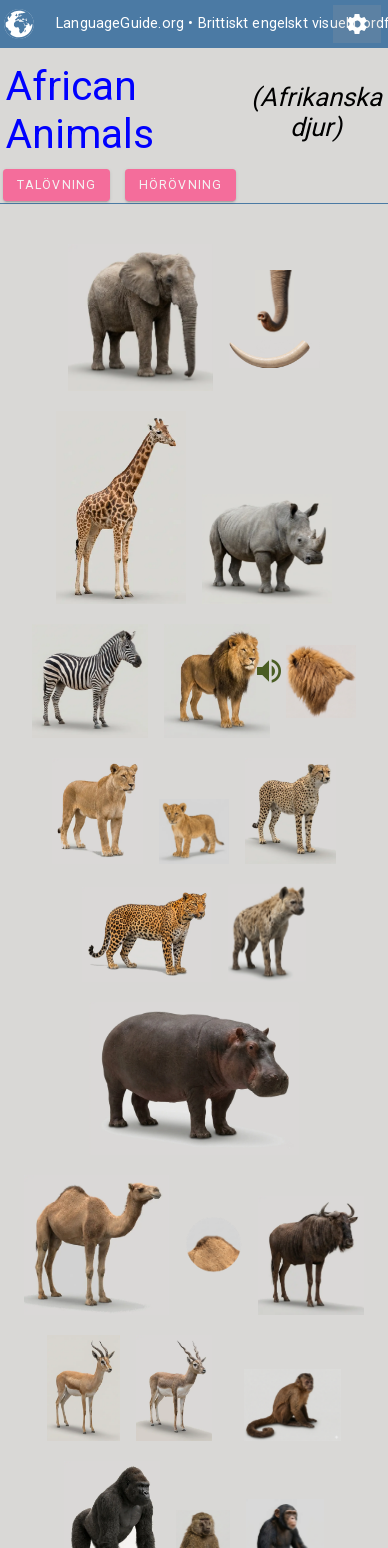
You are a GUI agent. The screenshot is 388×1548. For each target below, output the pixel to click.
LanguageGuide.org (120, 23)
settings (357, 24)
